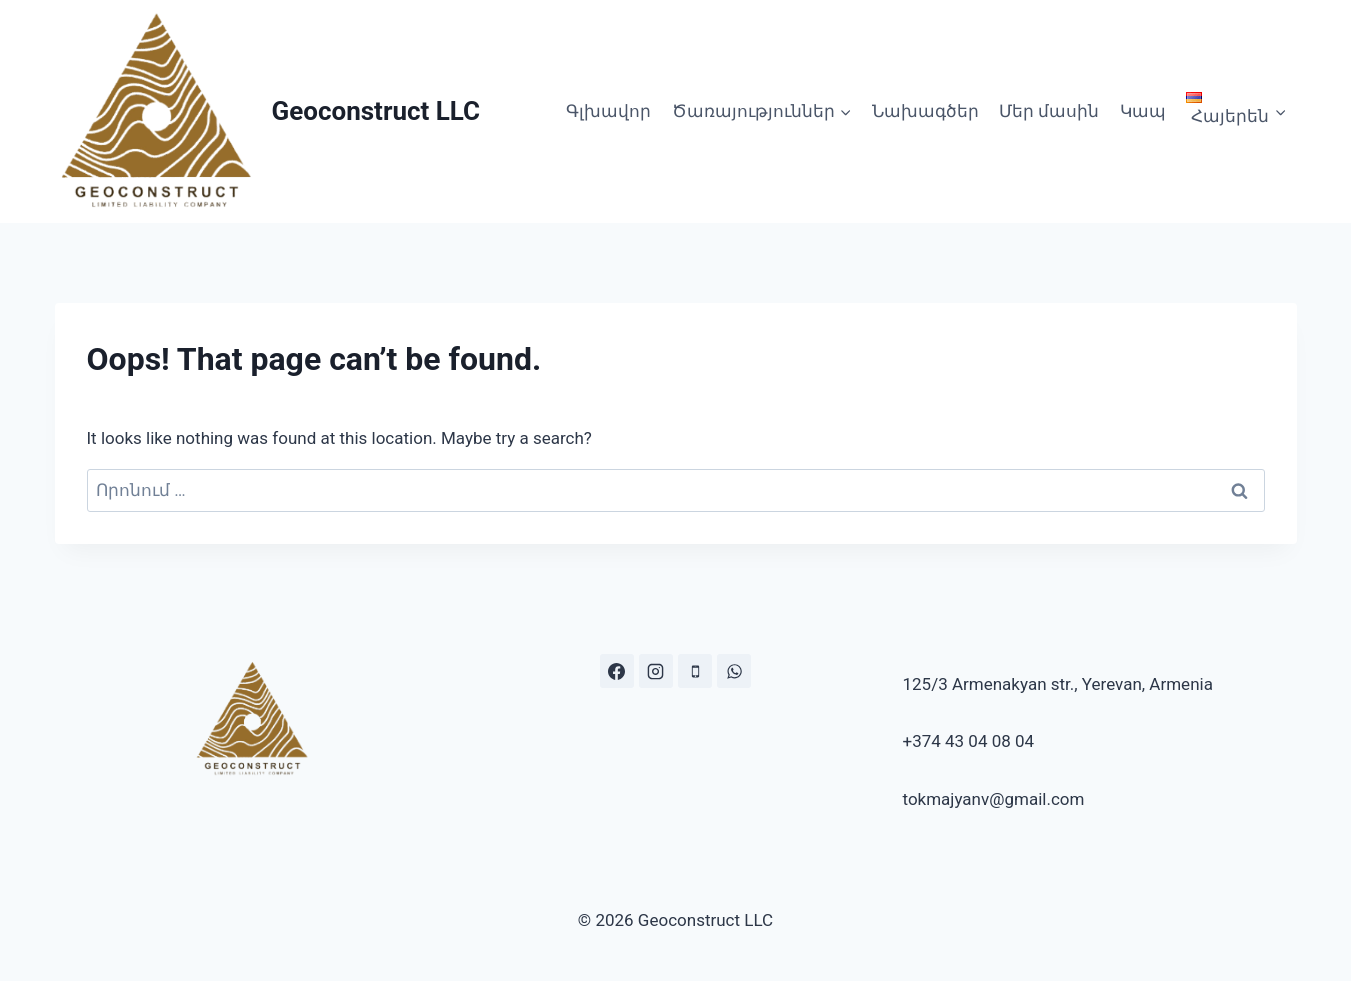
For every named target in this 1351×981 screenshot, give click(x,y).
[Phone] (695, 671)
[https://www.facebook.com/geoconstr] (617, 671)
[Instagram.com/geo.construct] (656, 671)
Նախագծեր (925, 111)
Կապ (1143, 111)
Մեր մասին (1049, 111)
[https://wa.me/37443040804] (734, 671)
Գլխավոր (608, 111)
